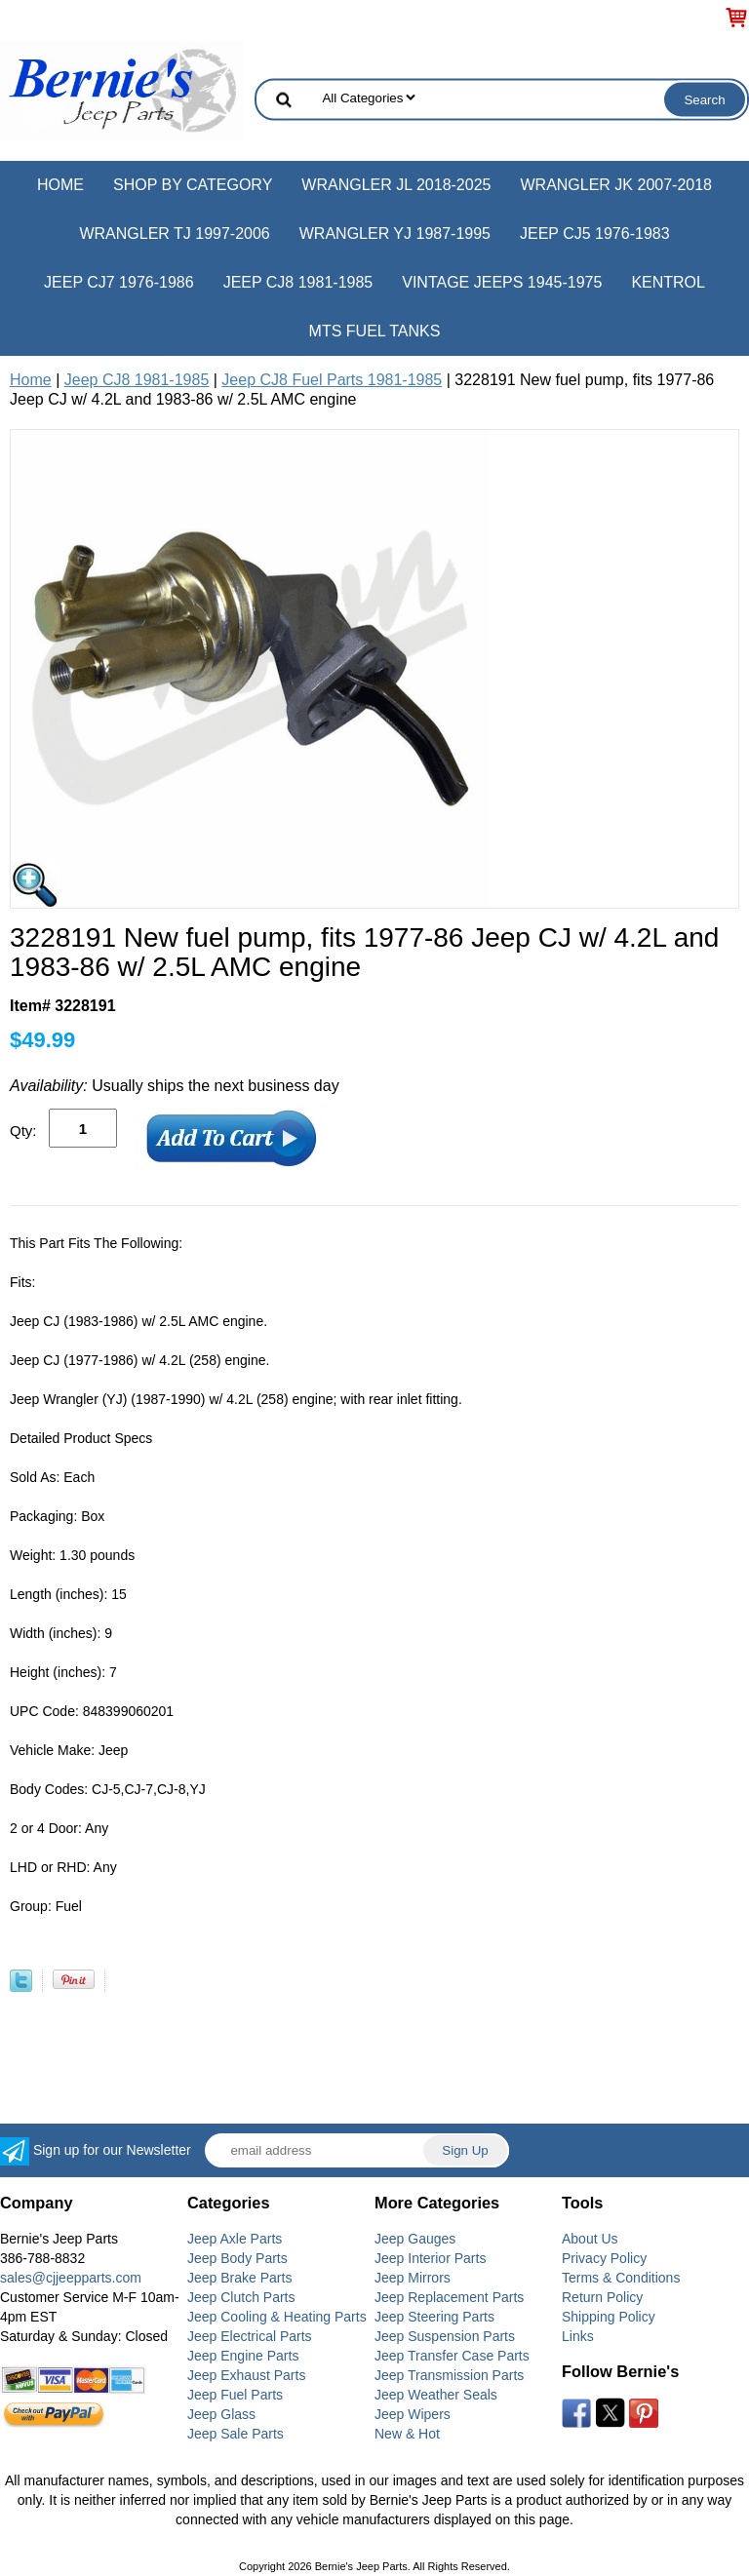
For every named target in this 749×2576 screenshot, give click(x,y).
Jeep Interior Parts (430, 2258)
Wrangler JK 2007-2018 (616, 184)
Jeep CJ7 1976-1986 (119, 282)
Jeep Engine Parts (242, 2355)
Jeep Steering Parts (434, 2316)
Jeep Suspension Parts (444, 2336)
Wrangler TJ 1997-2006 (174, 233)
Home (60, 184)
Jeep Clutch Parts (241, 2297)
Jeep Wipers (412, 2414)
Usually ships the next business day (174, 1085)
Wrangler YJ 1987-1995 (395, 233)
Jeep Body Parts (237, 2258)
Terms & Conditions (621, 2277)
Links (578, 2336)
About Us (590, 2238)
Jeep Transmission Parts (449, 2375)
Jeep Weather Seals (435, 2394)
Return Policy (602, 2297)
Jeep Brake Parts (239, 2277)
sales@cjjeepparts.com (70, 2277)
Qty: (23, 1130)
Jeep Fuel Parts (235, 2394)
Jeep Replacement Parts (449, 2297)
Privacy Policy (604, 2258)
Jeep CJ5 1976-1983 (595, 233)
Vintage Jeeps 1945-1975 (502, 282)
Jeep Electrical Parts (249, 2336)
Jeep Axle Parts (234, 2238)
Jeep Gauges (414, 2238)
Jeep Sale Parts (235, 2433)
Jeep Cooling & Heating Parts (277, 2316)
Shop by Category (192, 184)
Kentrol (668, 282)
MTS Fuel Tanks (375, 331)
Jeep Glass (221, 2414)
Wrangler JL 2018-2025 (396, 184)
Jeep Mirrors (412, 2277)
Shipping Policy (608, 2316)
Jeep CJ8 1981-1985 (298, 282)
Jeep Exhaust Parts (246, 2375)
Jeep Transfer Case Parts (452, 2355)
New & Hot (407, 2433)
